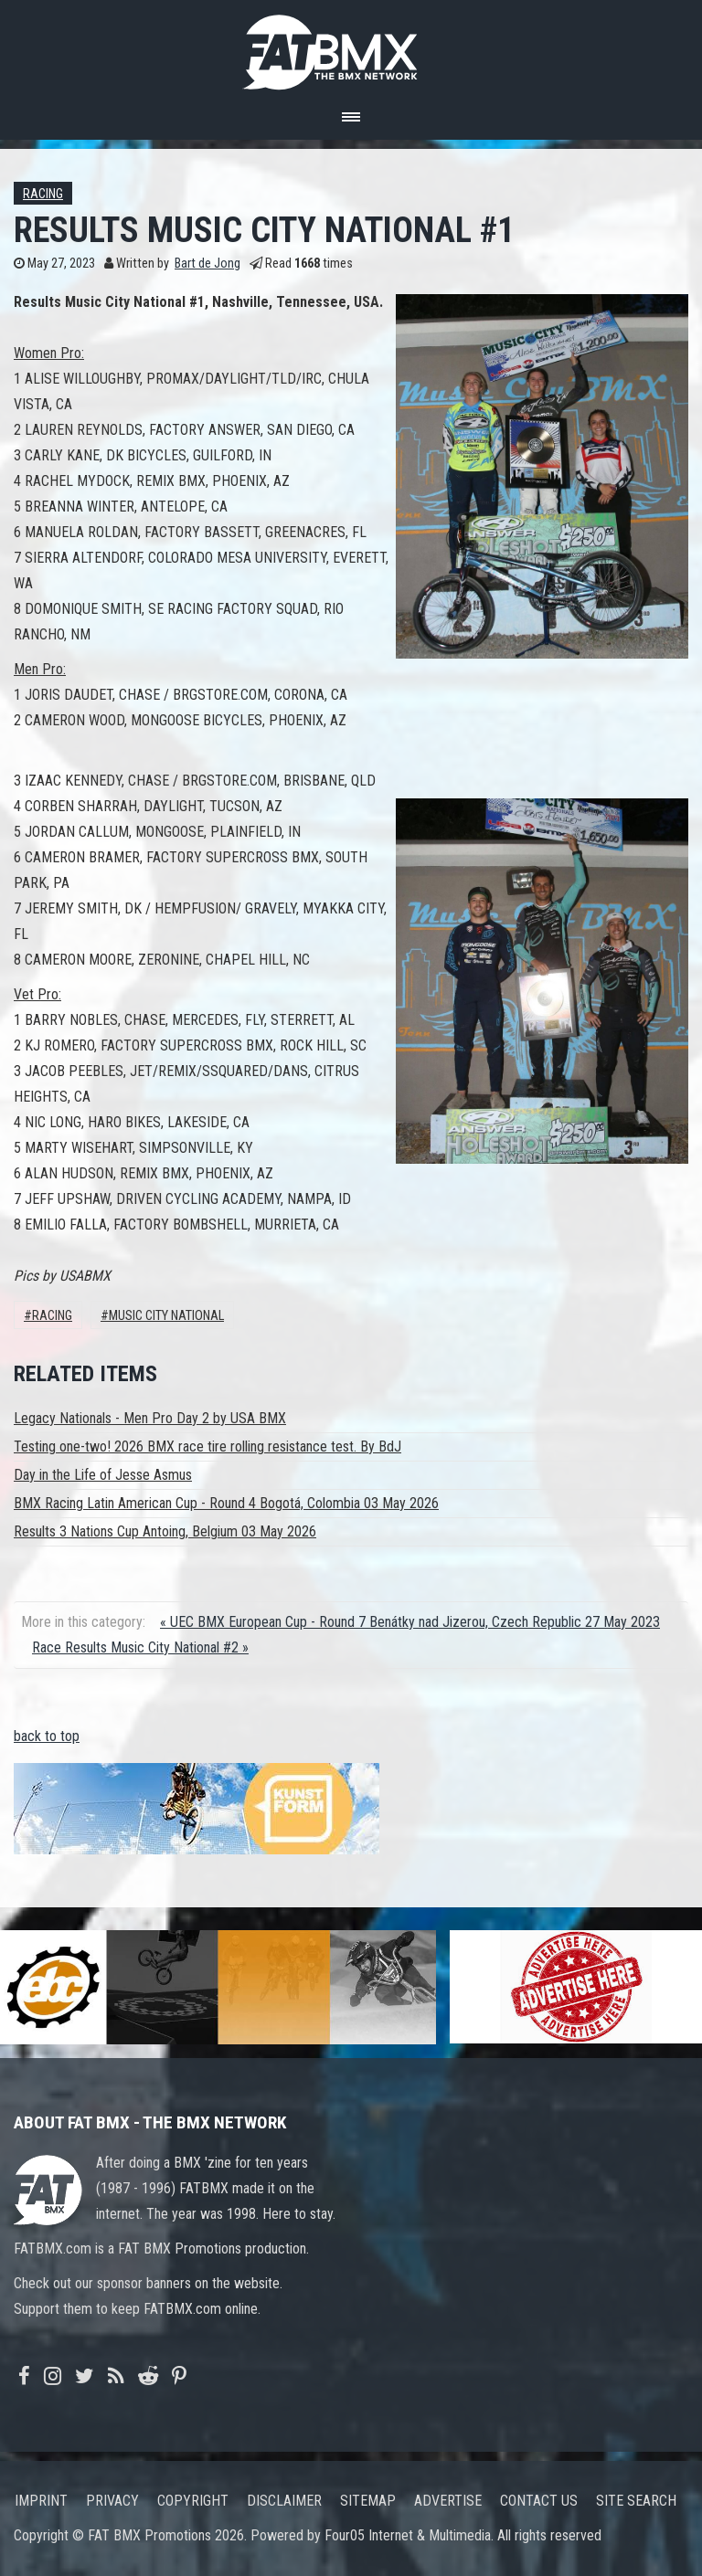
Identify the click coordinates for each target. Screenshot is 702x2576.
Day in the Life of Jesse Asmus (103, 1474)
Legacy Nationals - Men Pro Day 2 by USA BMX (150, 1418)
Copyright (193, 2500)
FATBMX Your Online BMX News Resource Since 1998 (351, 47)
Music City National (166, 1316)
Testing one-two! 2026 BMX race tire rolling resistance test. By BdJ (207, 1446)
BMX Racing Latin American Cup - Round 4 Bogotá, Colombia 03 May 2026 (226, 1503)
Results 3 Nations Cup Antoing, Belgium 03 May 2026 (165, 1531)
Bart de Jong (207, 263)
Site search (636, 2500)
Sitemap (368, 2500)
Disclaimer (284, 2500)
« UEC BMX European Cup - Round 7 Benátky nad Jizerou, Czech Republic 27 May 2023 (410, 1622)
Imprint (41, 2500)
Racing (43, 194)
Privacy (112, 2500)
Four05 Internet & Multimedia (407, 2535)
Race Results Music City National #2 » (140, 1647)
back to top (47, 1736)
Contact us (539, 2500)
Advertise (448, 2500)
